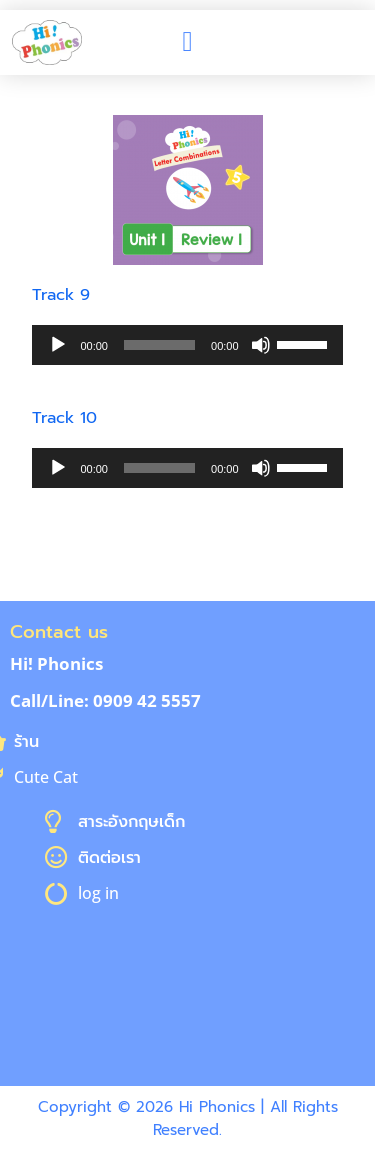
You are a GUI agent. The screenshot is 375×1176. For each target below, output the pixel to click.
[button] (187, 42)
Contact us (59, 632)
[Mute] (261, 345)
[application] (187, 345)
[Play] (58, 345)
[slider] (159, 345)
